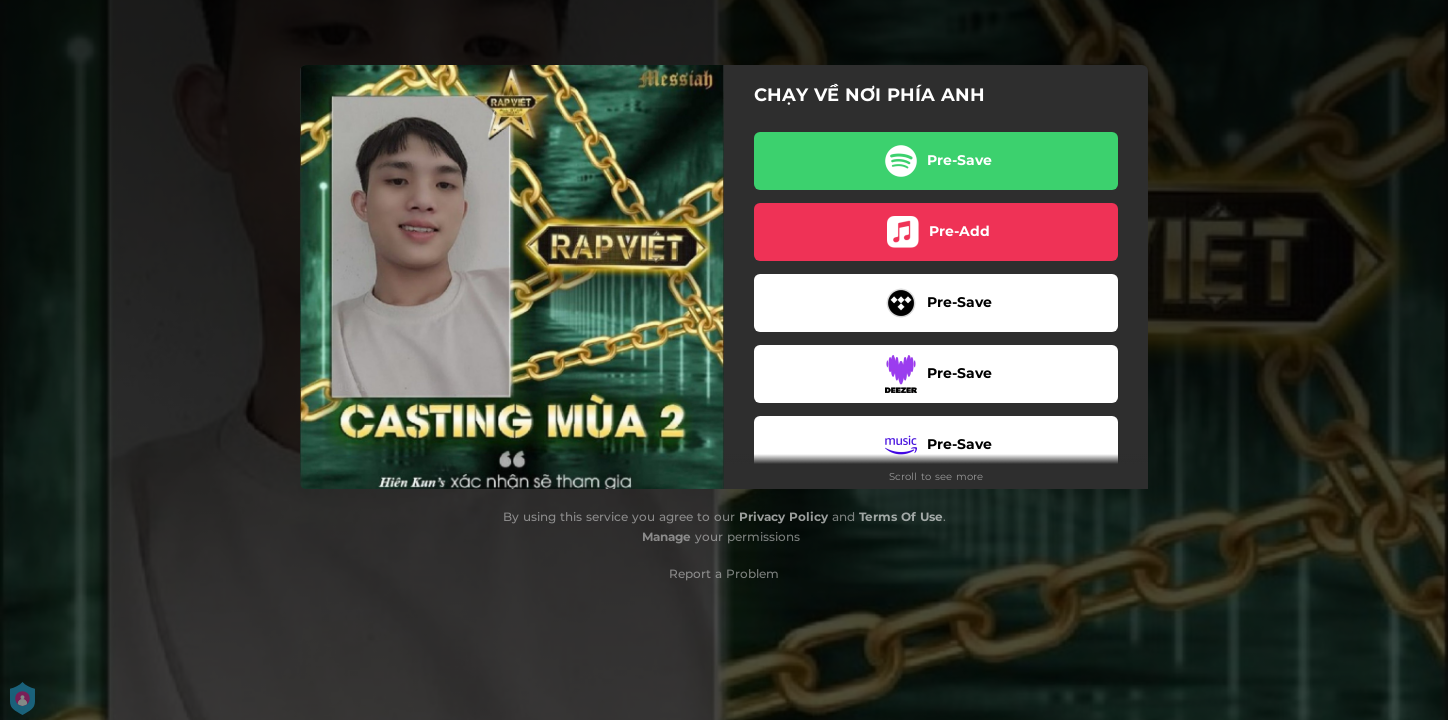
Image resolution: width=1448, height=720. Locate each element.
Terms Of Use (901, 516)
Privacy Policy (783, 516)
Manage (666, 536)
